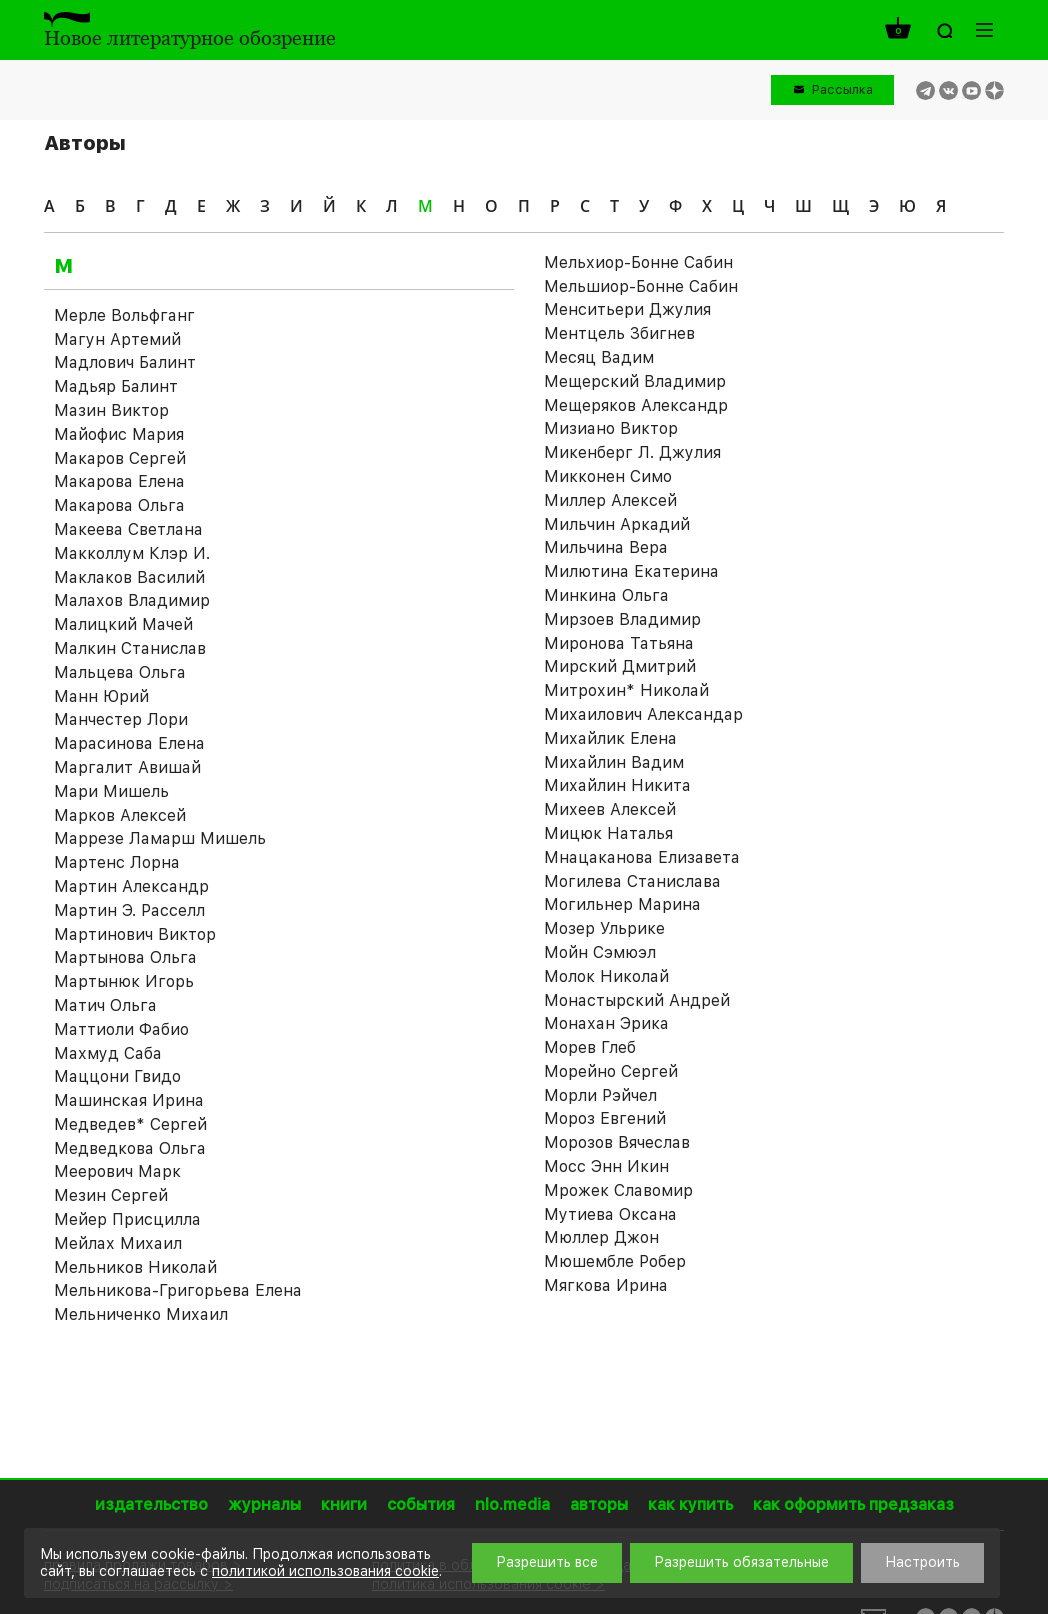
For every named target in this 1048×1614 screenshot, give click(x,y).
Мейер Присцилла (127, 1219)
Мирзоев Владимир (622, 619)
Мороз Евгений (605, 1118)
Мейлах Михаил (118, 1243)
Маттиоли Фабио (121, 1029)
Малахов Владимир (132, 600)
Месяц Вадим (599, 357)
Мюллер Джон (601, 1237)
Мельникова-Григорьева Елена (178, 1290)
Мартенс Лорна (117, 862)
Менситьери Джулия (627, 309)
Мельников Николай (135, 1267)
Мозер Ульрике (604, 928)
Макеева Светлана (128, 529)
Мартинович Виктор (135, 934)
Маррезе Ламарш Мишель (160, 838)
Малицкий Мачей (123, 624)
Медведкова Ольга (130, 1148)
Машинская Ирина (129, 1100)
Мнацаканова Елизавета (642, 857)
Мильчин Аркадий (617, 524)
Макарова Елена (119, 481)
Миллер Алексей (610, 500)
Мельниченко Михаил (141, 1314)
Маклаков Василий (129, 577)
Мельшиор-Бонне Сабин (641, 286)
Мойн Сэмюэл (600, 952)
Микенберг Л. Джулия (632, 452)
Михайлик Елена (610, 738)
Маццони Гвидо (117, 1076)
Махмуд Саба (108, 1053)
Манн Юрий (101, 696)
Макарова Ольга (119, 505)
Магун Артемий (117, 339)
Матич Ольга (105, 1005)
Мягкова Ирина (606, 1285)
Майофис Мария (119, 434)
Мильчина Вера (606, 547)
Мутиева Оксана (610, 1214)
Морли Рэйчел (600, 1095)
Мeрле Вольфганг (124, 315)
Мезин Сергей (111, 1195)
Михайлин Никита (617, 785)
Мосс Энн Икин (606, 1166)
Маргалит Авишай (127, 767)
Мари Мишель (111, 791)
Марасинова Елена (129, 743)
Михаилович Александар (643, 714)
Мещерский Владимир (635, 381)
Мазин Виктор (111, 410)
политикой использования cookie (325, 1571)
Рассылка (842, 89)
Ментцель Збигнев (619, 333)
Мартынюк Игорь (124, 981)
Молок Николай (606, 976)
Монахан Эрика (606, 1023)
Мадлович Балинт (125, 362)
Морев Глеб (590, 1047)
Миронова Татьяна (619, 643)
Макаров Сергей (120, 458)
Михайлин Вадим (614, 762)
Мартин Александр (131, 886)
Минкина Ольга (606, 595)
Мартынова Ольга (125, 957)
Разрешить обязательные (741, 1562)
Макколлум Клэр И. (132, 553)
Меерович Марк (117, 1171)
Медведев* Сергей (130, 1124)
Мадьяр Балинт (116, 386)
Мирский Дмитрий (620, 666)
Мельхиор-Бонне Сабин (638, 262)
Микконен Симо (608, 476)
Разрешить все (547, 1562)
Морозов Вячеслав (617, 1142)
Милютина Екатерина (631, 571)
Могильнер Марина (622, 904)
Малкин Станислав (130, 648)
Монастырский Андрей (637, 1000)
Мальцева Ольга (120, 672)
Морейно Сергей (611, 1071)
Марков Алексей (120, 815)
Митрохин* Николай (626, 690)
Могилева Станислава (632, 881)
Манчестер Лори (121, 719)
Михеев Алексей (610, 809)
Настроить (922, 1562)
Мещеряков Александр (636, 405)
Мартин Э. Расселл (129, 910)
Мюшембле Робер (615, 1261)
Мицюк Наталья (608, 833)
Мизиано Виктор (611, 428)
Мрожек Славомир (618, 1190)
